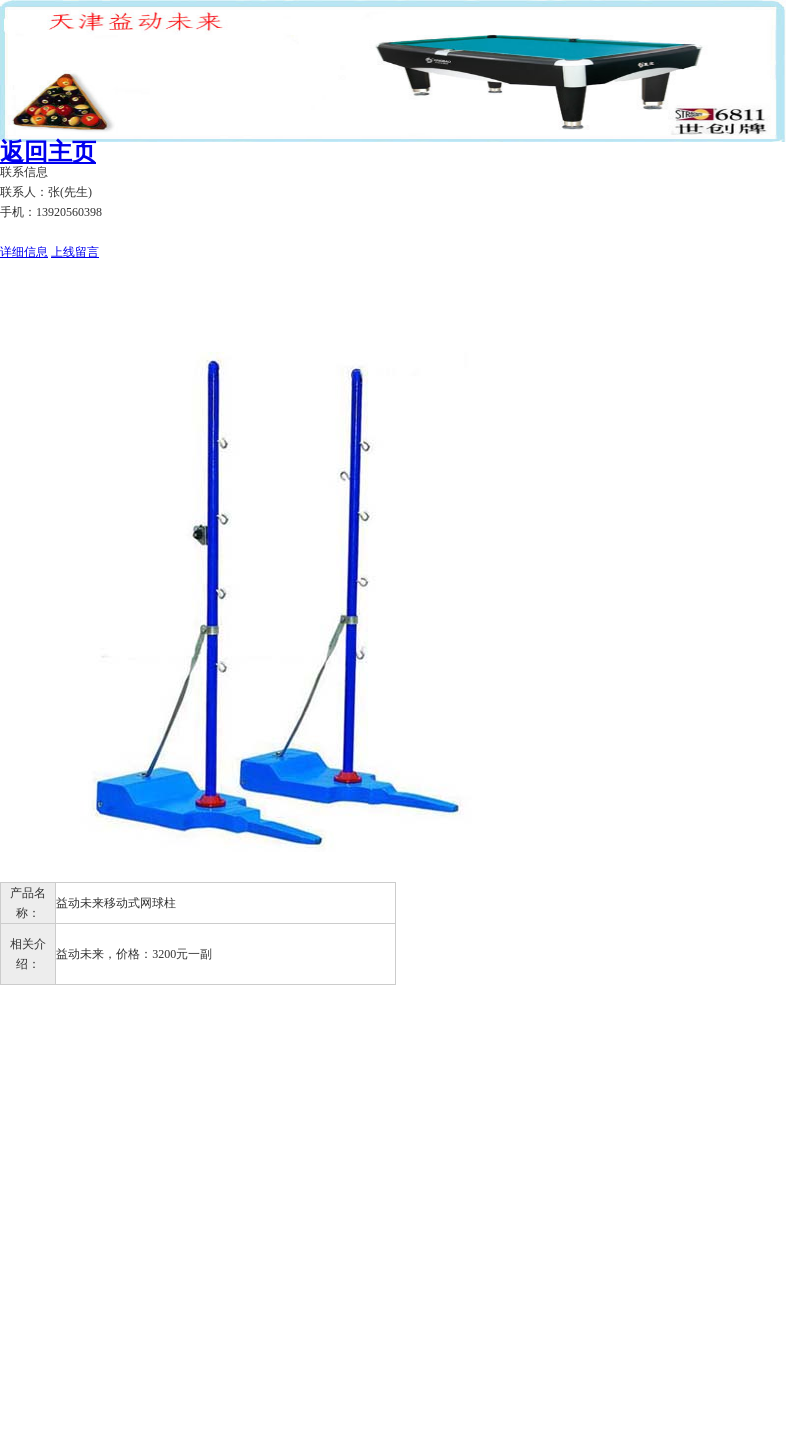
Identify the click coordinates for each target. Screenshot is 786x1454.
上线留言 (75, 252)
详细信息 (24, 252)
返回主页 (48, 152)
